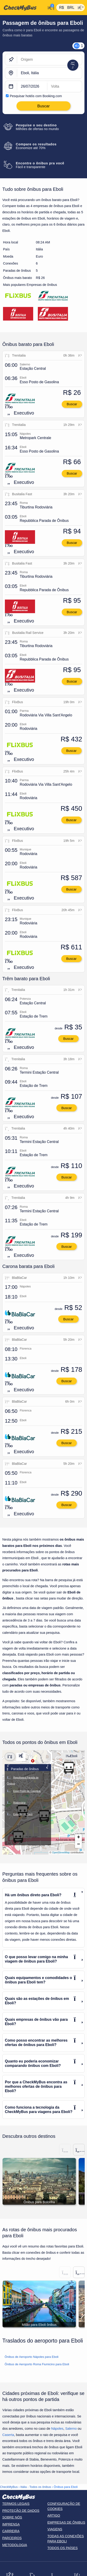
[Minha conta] (50, 7)
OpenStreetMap (61, 1852)
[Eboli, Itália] (49, 73)
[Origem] (49, 59)
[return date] (64, 86)
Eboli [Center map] (71, 1756)
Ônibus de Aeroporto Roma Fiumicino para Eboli (37, 2364)
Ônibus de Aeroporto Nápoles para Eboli (31, 2357)
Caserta (8, 2435)
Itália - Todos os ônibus (35, 2487)
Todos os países (62, 2548)
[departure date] (32, 86)
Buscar (72, 404)
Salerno (71, 2428)
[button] (69, 1768)
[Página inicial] (23, 8)
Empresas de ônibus (66, 2522)
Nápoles (57, 2428)
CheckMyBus (9, 2487)
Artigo (53, 2515)
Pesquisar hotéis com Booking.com (36, 96)
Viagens (54, 2529)
